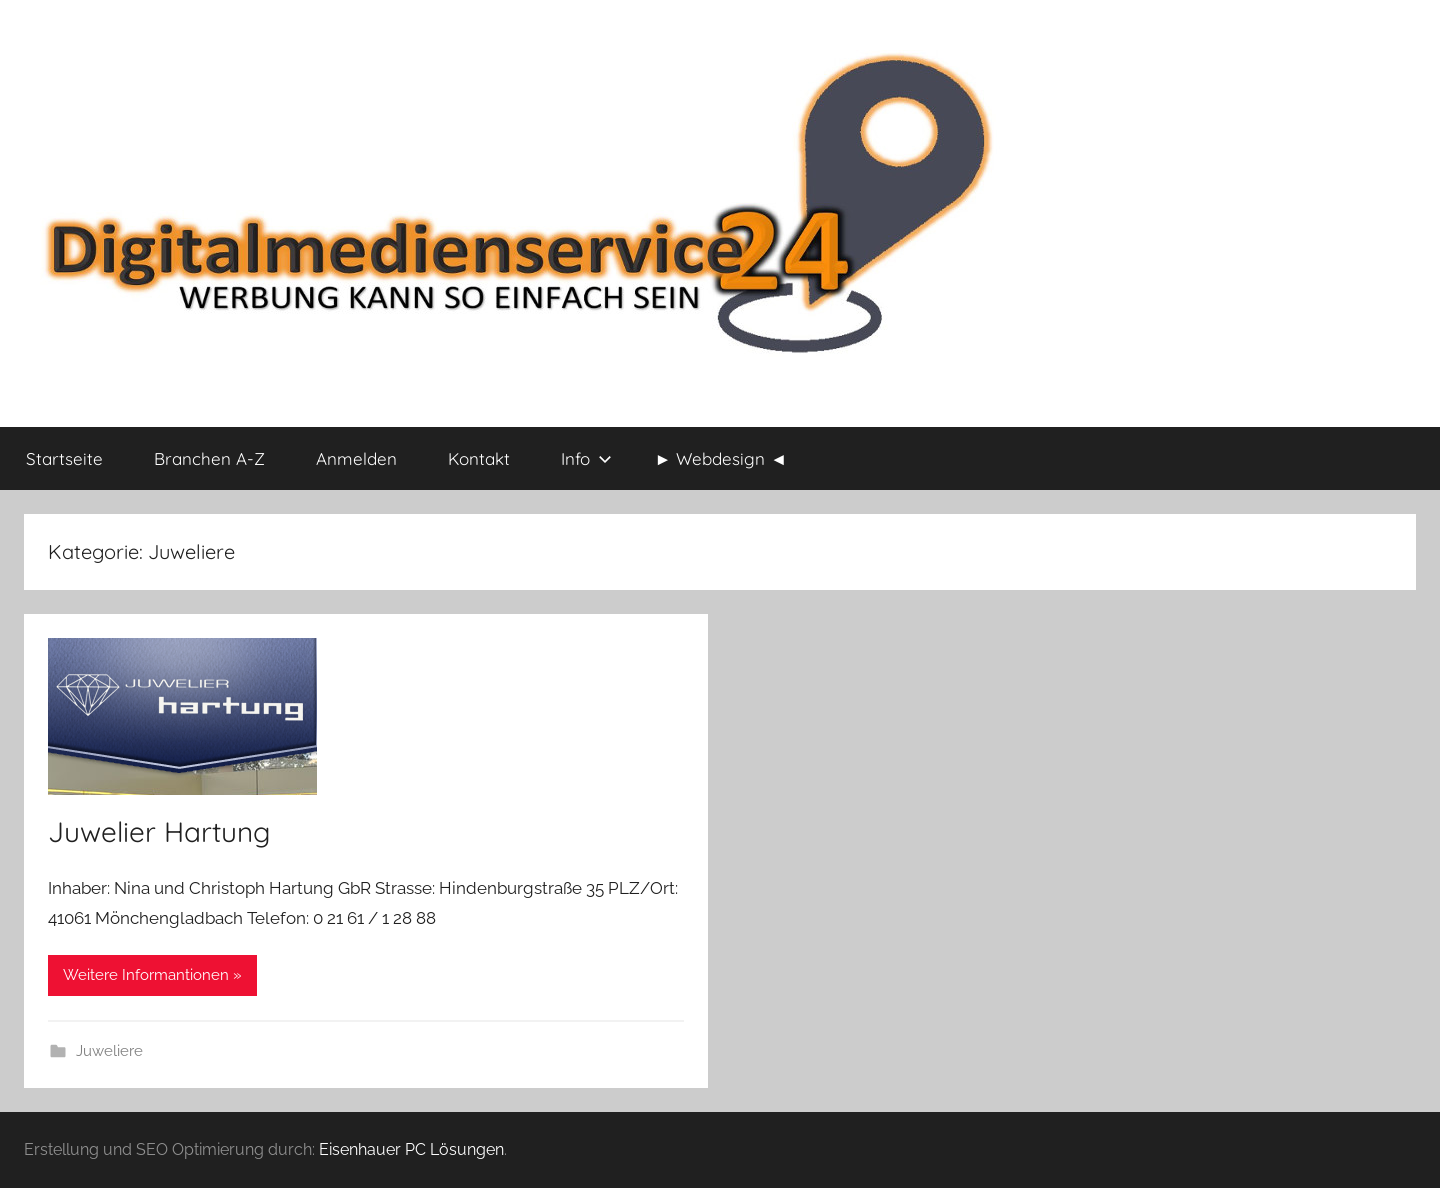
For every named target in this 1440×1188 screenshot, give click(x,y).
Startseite (64, 458)
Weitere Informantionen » (152, 975)
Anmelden (356, 458)
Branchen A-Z (209, 458)
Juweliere (109, 1051)
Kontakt (479, 458)
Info (586, 458)
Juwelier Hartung (159, 831)
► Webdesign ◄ (721, 458)
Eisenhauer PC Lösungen (411, 1149)
